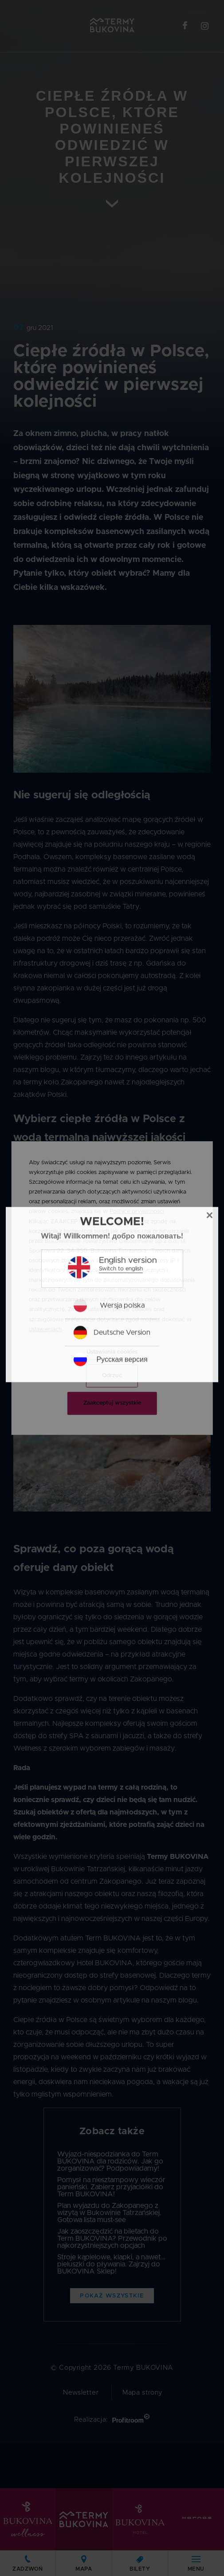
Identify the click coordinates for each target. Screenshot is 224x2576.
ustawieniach (45, 1329)
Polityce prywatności (137, 1212)
